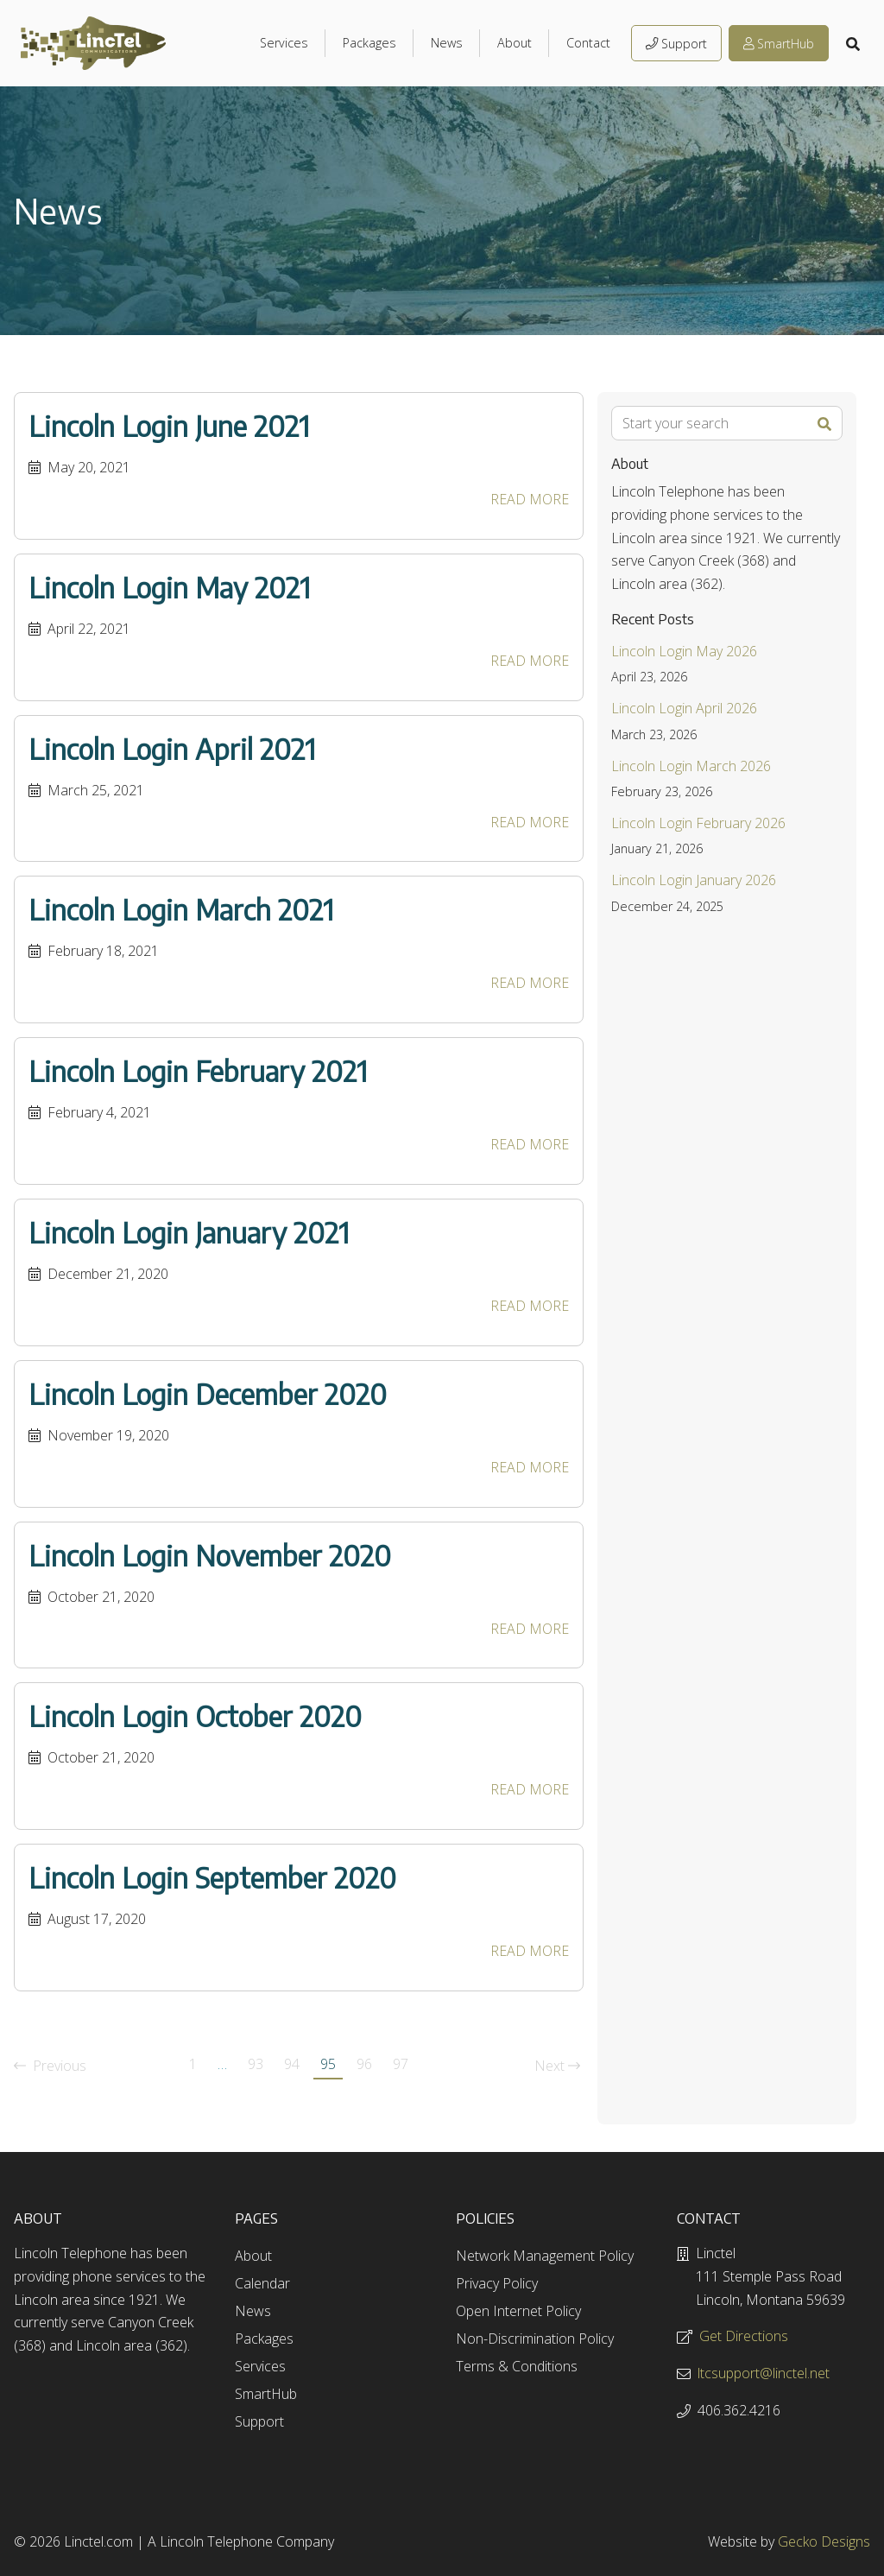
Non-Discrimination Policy (535, 2338)
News (447, 43)
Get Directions (743, 2335)
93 (255, 2063)
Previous (50, 2065)
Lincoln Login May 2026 (684, 651)
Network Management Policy (545, 2255)
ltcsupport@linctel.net (764, 2373)
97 (400, 2063)
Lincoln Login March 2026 (691, 765)
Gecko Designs (824, 2541)
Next (557, 2065)
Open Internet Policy (518, 2310)
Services (284, 43)
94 (292, 2063)
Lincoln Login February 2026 (698, 822)
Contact (588, 43)
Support (676, 43)
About (514, 43)
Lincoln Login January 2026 (693, 879)
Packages (369, 43)
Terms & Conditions (517, 2366)
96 (364, 2063)
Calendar (262, 2283)
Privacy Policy (497, 2283)
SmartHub (778, 43)
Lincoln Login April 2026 (684, 708)
